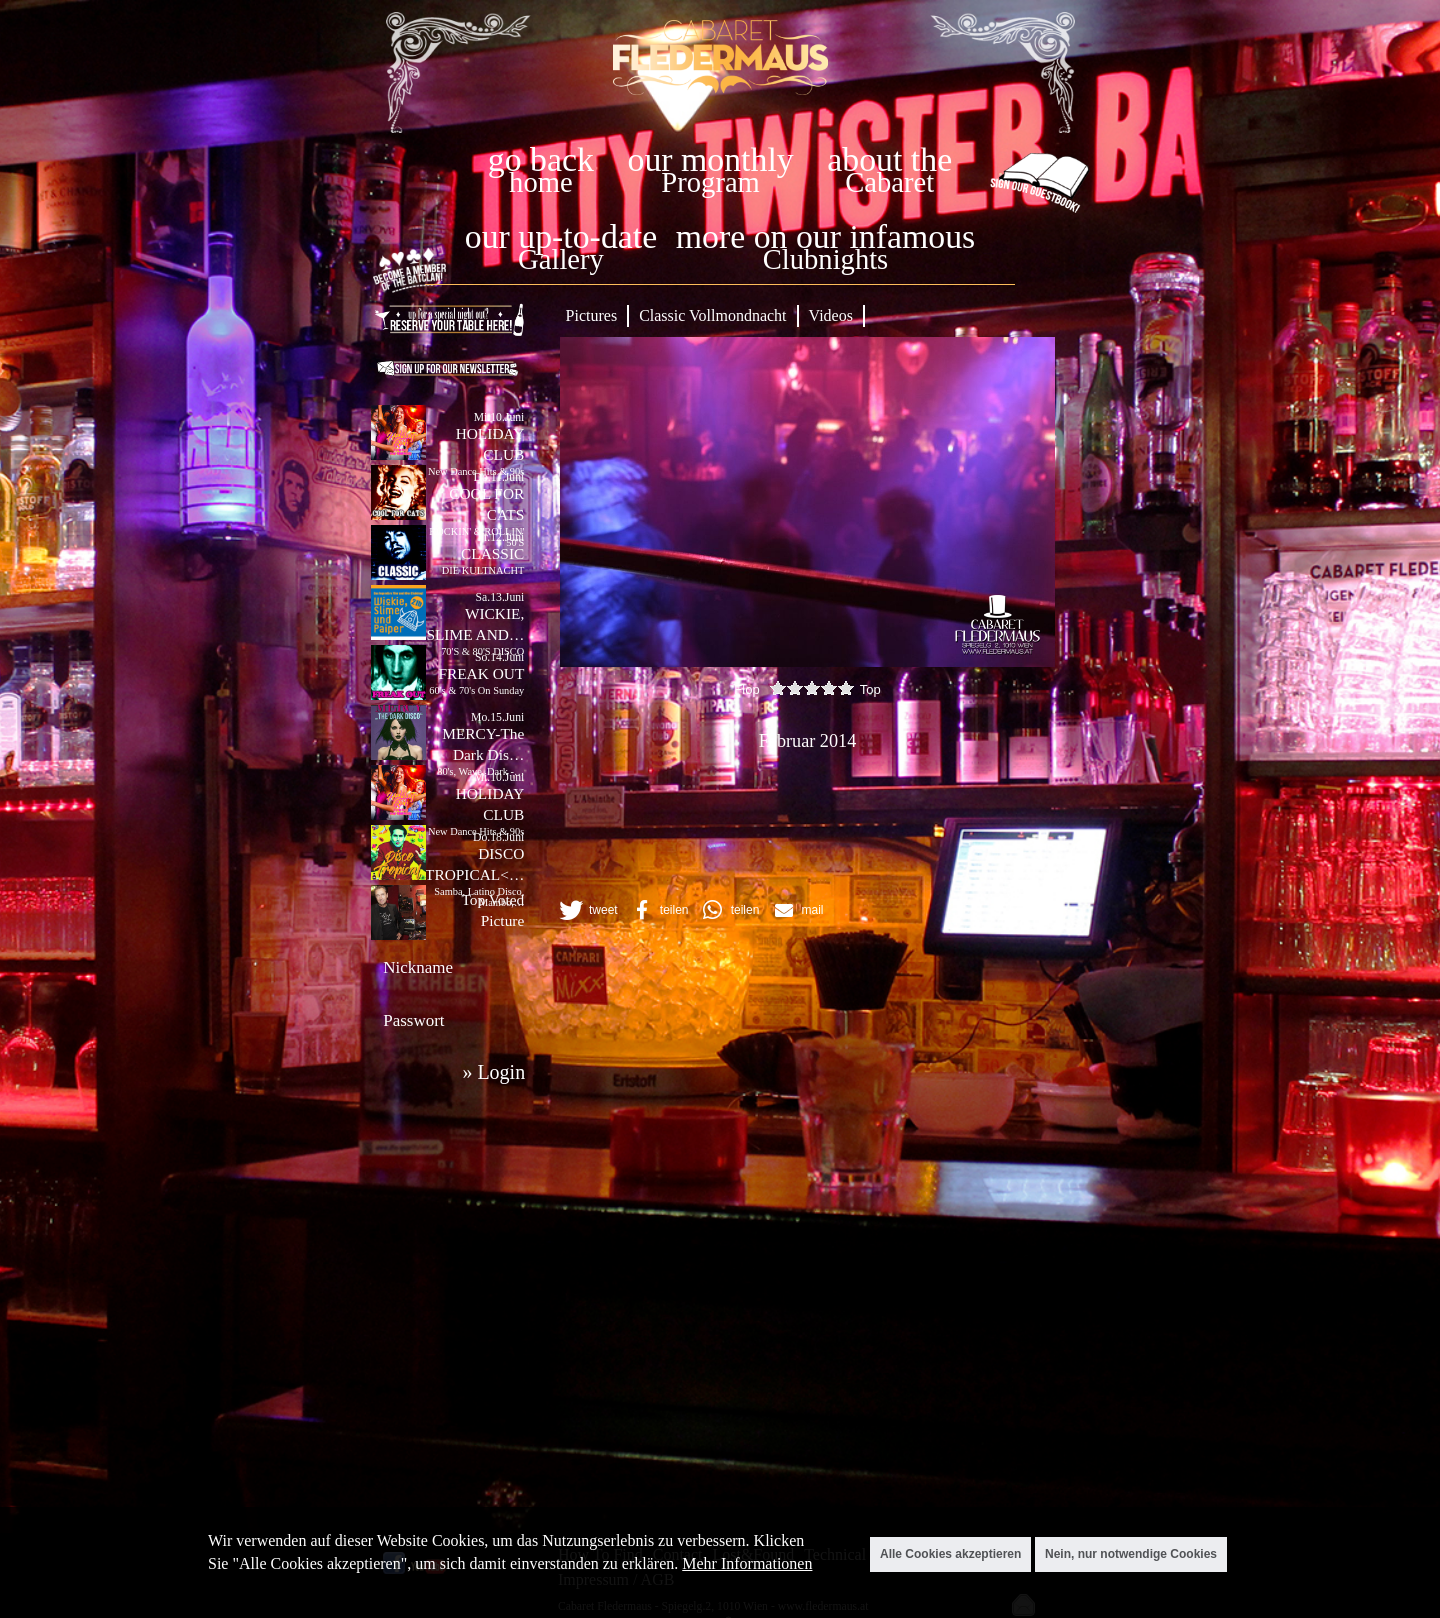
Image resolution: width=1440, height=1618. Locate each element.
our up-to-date (561, 236)
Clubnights (826, 259)
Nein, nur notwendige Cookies (1131, 1554)
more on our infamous (825, 236)
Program (710, 182)
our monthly (711, 159)
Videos (831, 315)
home (541, 182)
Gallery (561, 259)
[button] (587, 910)
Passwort (413, 1020)
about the (889, 159)
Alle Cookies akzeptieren (950, 1554)
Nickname (418, 967)
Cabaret (889, 182)
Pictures (592, 315)
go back (541, 159)
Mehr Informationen (747, 1563)
